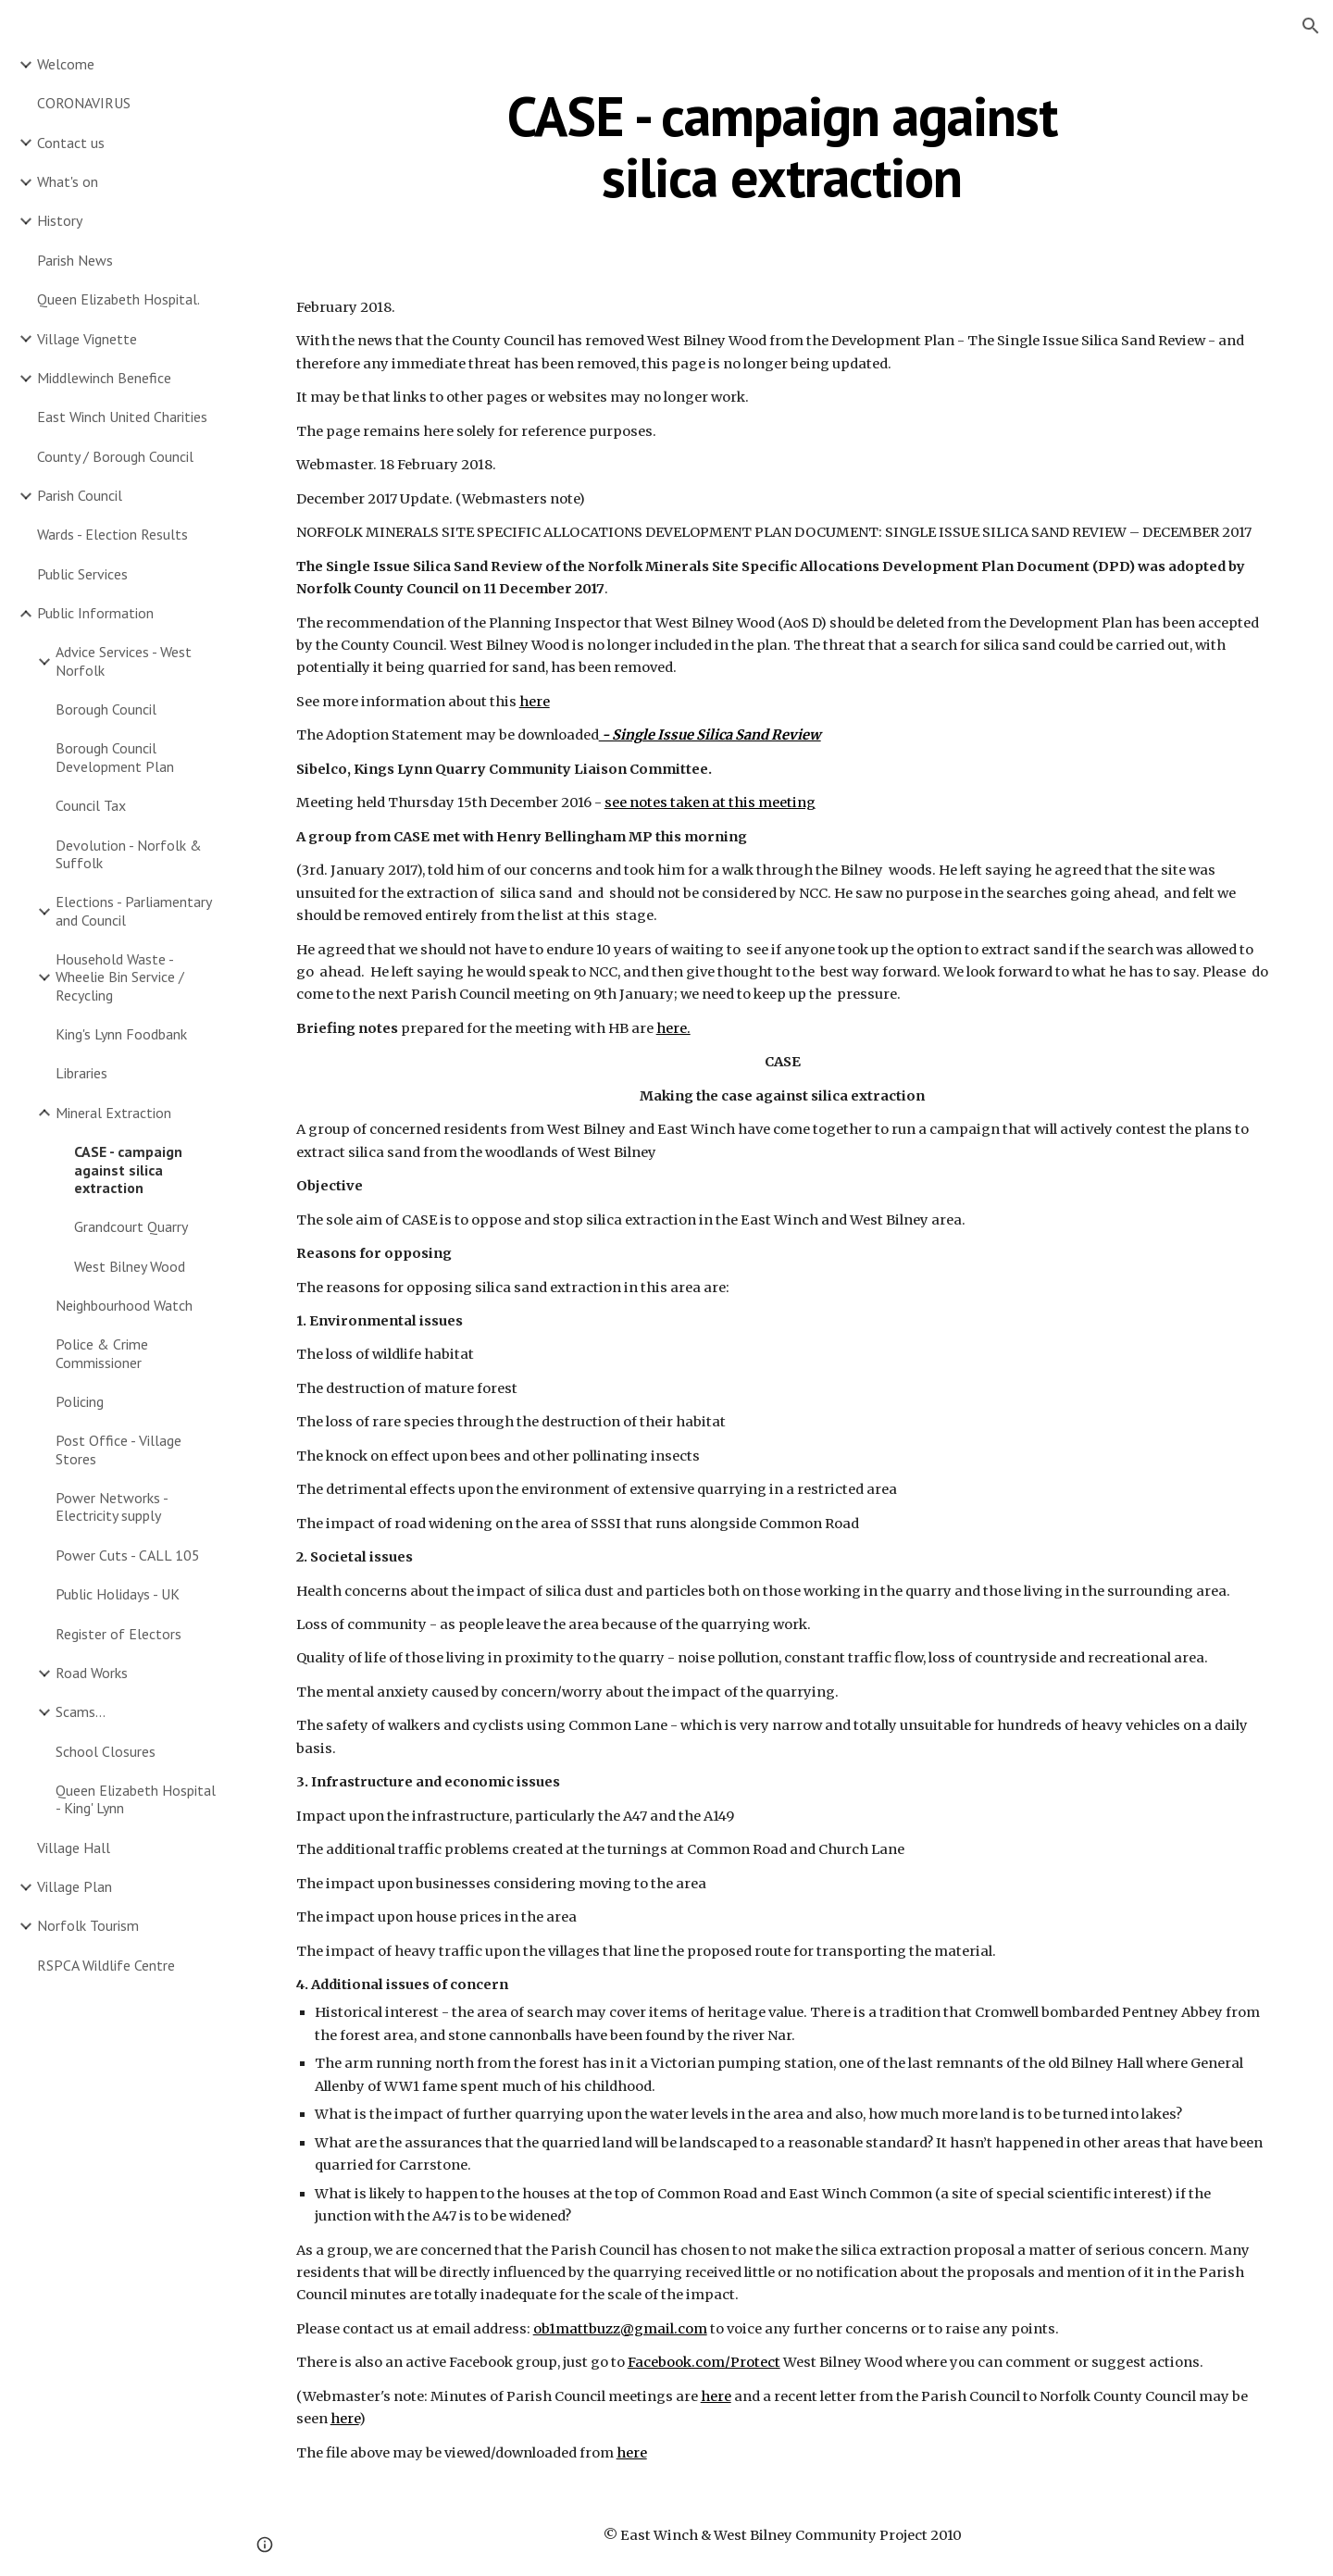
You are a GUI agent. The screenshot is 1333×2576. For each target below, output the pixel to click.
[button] (1311, 26)
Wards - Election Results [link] (112, 534)
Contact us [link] (71, 142)
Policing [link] (80, 1401)
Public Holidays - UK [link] (118, 1594)
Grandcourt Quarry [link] (131, 1226)
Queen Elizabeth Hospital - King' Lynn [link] (136, 1799)
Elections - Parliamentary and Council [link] (133, 910)
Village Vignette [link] (87, 339)
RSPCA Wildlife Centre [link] (106, 1965)
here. (673, 1028)
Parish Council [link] (79, 495)
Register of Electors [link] (118, 1633)
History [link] (59, 220)
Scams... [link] (81, 1711)
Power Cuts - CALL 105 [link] (128, 1555)
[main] (782, 146)
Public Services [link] (82, 574)
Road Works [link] (92, 1672)
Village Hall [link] (73, 1847)
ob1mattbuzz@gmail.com (620, 2329)
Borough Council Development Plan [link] (115, 757)
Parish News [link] (75, 260)
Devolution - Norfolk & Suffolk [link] (129, 854)
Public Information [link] (95, 613)
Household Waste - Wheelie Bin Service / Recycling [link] (120, 977)
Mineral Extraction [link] (113, 1112)
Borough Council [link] (106, 709)
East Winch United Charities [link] (122, 416)
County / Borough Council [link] (115, 456)
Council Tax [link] (91, 805)
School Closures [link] (106, 1751)
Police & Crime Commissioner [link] (102, 1353)
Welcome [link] (65, 64)
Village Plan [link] (74, 1886)
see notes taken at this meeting (710, 802)
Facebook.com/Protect (704, 2362)
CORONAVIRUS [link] (84, 102)
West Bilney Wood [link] (129, 1266)
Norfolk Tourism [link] (88, 1925)
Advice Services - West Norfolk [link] (124, 660)
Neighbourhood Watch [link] (124, 1305)
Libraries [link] (81, 1073)
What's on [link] (67, 181)
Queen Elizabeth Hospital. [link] (118, 299)
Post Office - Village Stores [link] (118, 1449)
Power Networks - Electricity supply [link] (112, 1506)
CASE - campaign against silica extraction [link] (128, 1169)
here (534, 701)
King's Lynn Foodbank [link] (121, 1034)
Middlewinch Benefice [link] (104, 377)
